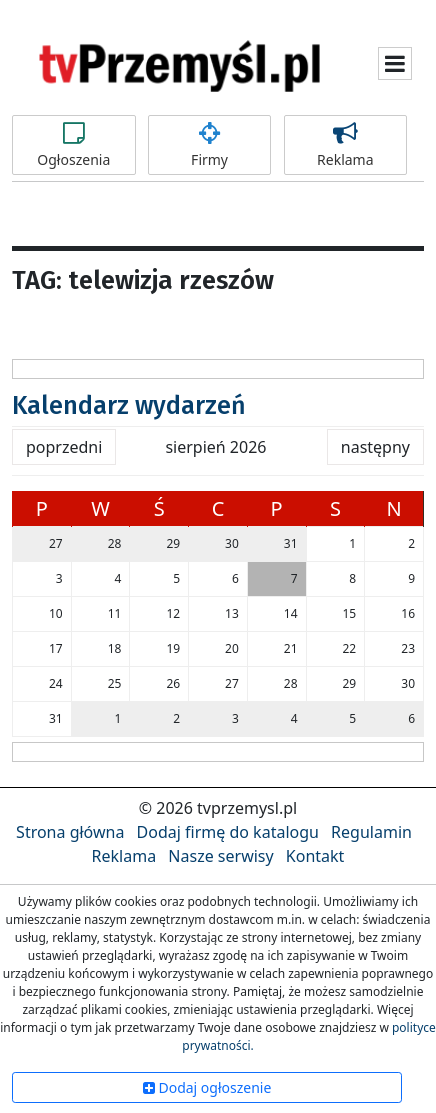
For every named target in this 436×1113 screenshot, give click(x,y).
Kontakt (315, 856)
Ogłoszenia (74, 145)
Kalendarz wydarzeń (129, 406)
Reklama (346, 145)
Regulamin (371, 832)
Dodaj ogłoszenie (207, 1087)
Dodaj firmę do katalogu (228, 832)
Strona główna (70, 832)
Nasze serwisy (220, 856)
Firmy (210, 145)
